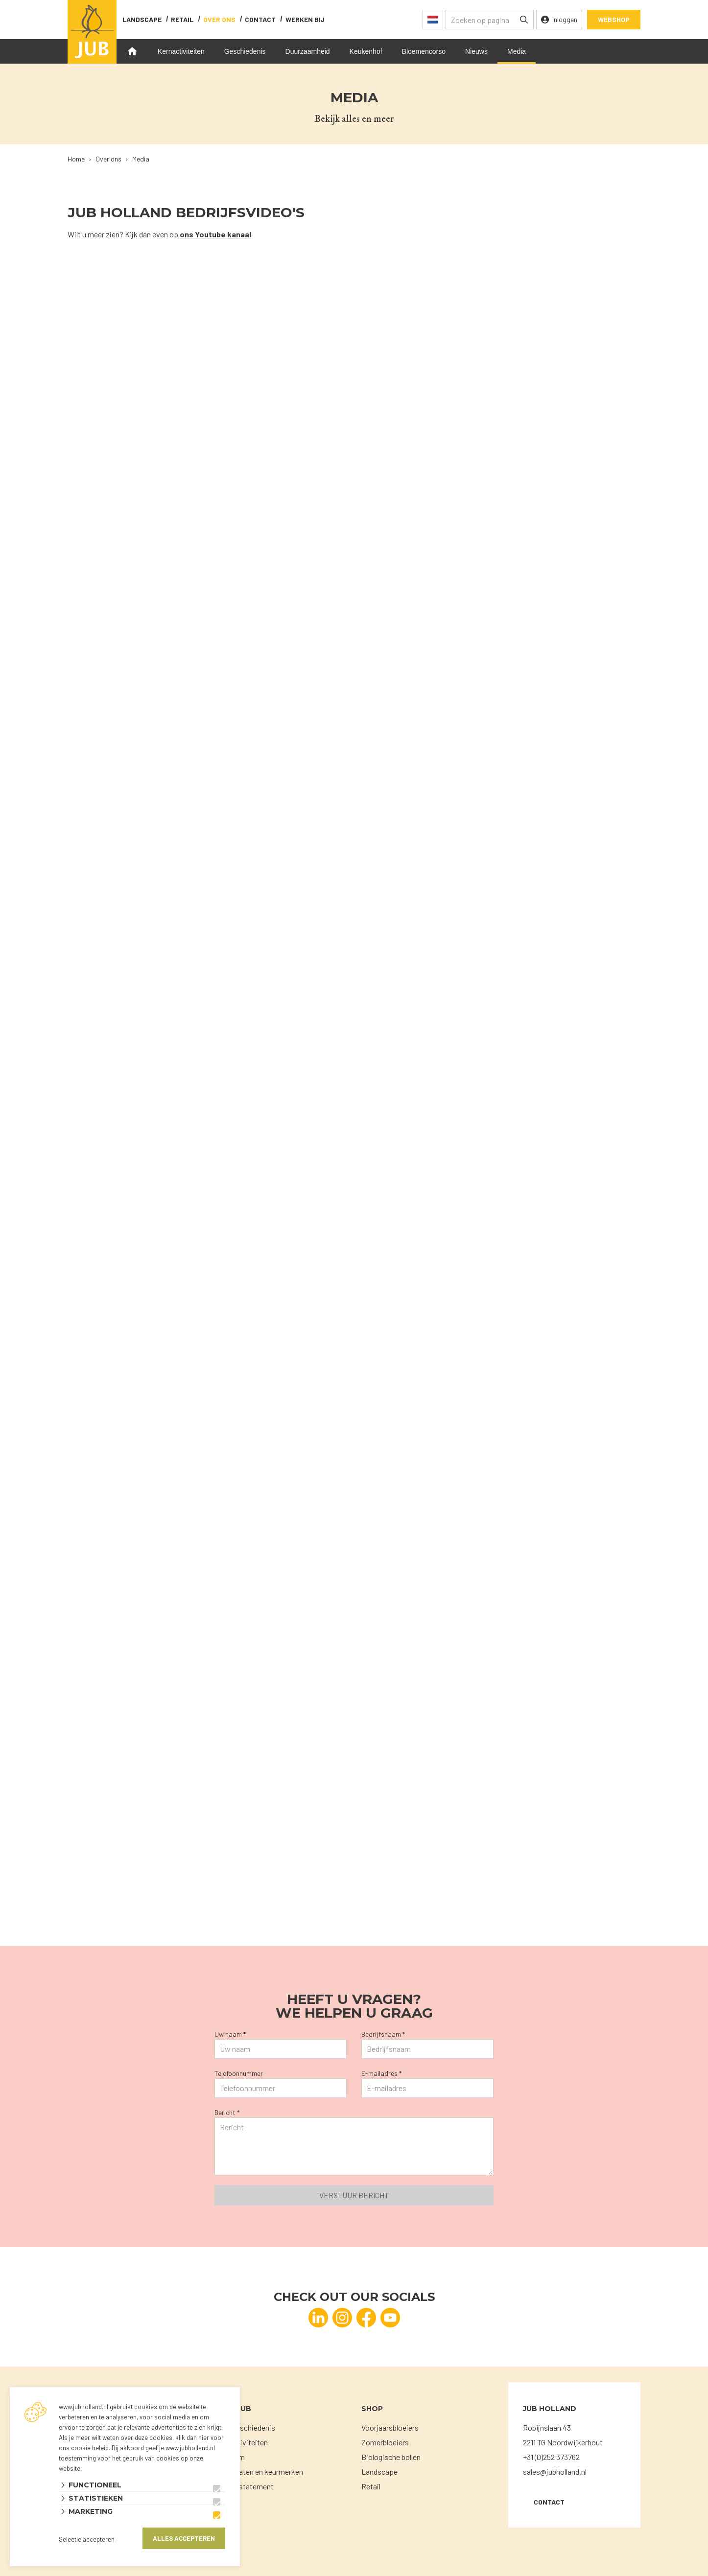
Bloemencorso (424, 51)
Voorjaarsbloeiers (390, 2427)
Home (132, 51)
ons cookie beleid (84, 2448)
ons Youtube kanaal (215, 234)
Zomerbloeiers (385, 2442)
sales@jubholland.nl (555, 2471)
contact (260, 19)
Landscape (142, 19)
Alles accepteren (184, 2538)
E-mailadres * (381, 2073)
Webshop (614, 19)
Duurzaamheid (307, 51)
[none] (524, 19)
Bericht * (226, 2112)
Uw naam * (230, 2034)
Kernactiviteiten (181, 51)
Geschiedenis (245, 51)
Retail (182, 19)
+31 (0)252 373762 (551, 2456)
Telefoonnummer (238, 2073)
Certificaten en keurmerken (258, 2471)
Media (516, 51)
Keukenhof (366, 51)
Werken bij (305, 19)
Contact (549, 2502)
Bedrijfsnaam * (383, 2034)
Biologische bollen (391, 2456)
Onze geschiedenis (244, 2427)
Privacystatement (244, 2486)
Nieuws (476, 51)
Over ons (219, 19)
